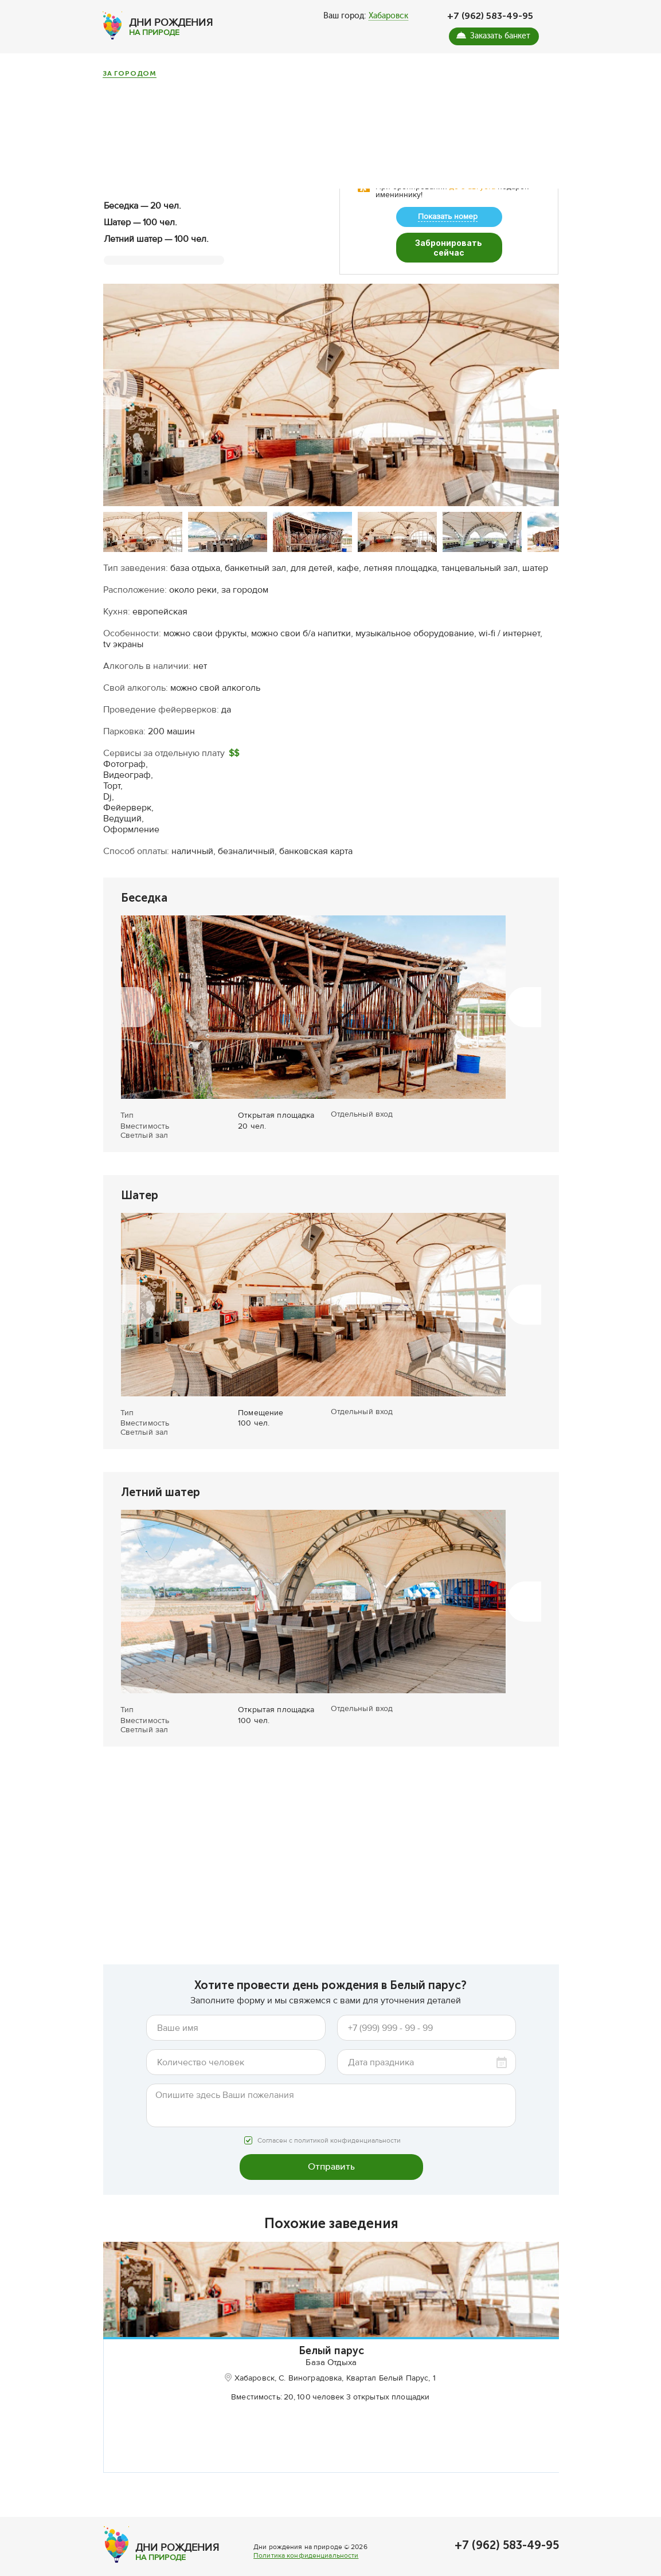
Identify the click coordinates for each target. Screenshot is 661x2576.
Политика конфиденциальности (305, 2567)
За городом (130, 74)
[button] (120, 374)
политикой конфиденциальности (347, 2125)
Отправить (331, 2151)
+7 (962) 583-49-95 (490, 15)
